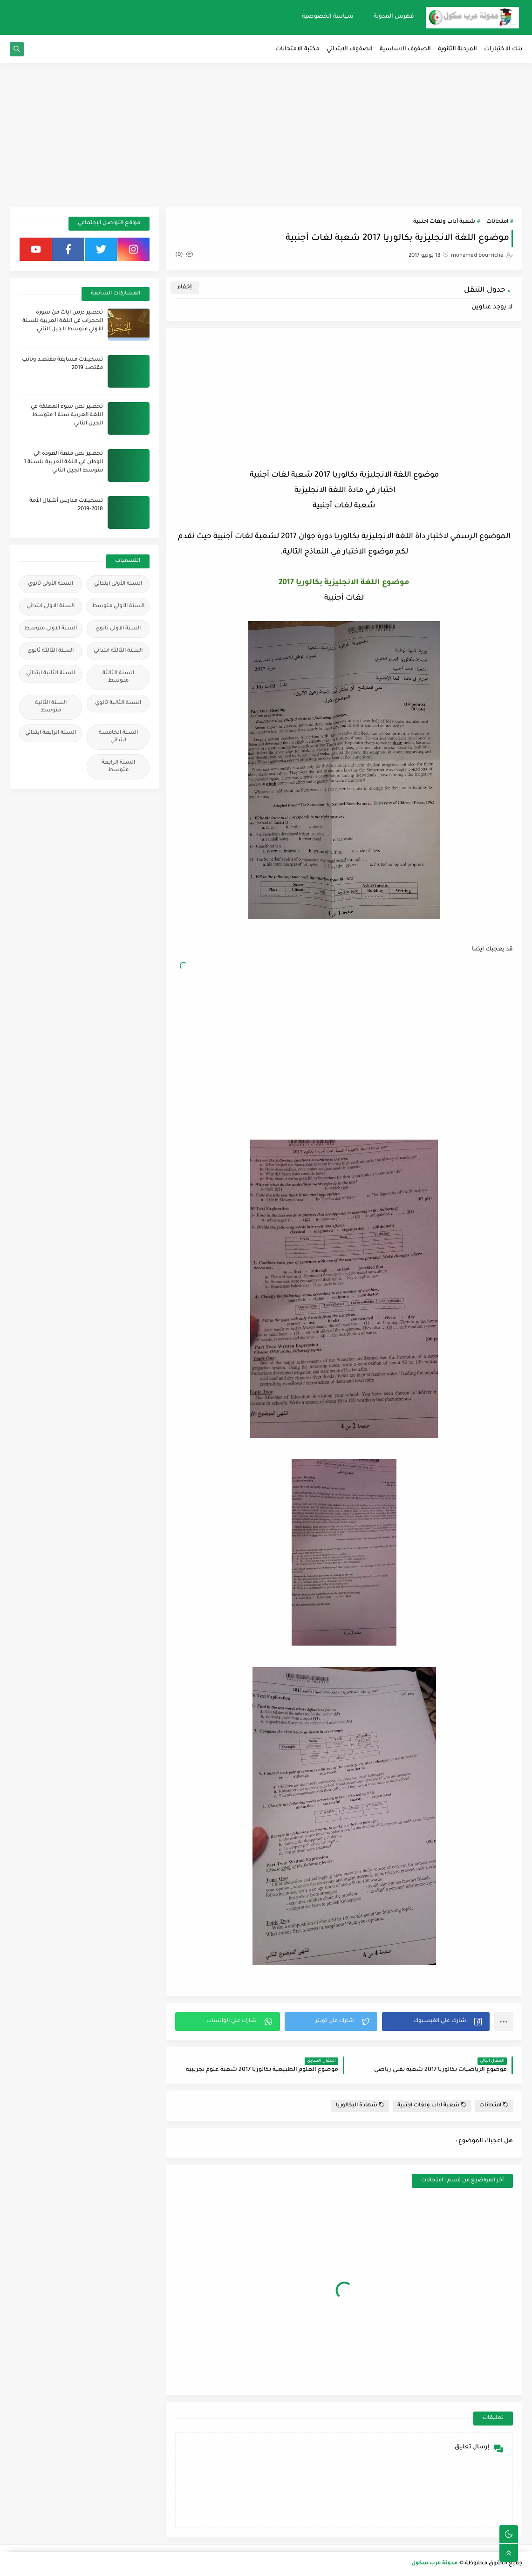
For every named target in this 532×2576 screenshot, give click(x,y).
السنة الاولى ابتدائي (51, 606)
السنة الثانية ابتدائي (50, 673)
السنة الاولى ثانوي (118, 629)
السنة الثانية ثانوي (118, 703)
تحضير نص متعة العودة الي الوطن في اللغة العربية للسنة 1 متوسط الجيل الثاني (63, 462)
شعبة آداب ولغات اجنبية (444, 222)
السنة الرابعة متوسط (118, 766)
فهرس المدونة (394, 17)
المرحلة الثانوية (457, 49)
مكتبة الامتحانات (297, 49)
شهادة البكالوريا (360, 2105)
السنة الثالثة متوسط (118, 677)
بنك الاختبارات (503, 49)
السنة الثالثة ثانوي (50, 651)
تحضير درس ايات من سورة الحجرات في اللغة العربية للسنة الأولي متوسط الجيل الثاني (62, 321)
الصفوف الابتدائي (350, 49)
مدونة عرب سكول (434, 2564)
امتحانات (497, 222)
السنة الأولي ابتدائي (118, 584)
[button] (436, 2021)
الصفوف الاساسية (405, 49)
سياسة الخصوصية (328, 17)
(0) (184, 255)
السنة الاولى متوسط (50, 629)
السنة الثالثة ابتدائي (118, 651)
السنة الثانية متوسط (51, 707)
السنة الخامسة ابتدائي (118, 737)
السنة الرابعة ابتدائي (50, 733)
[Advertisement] (266, 135)
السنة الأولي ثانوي (50, 584)
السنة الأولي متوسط (118, 606)
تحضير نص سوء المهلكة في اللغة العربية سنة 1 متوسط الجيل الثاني (67, 415)
